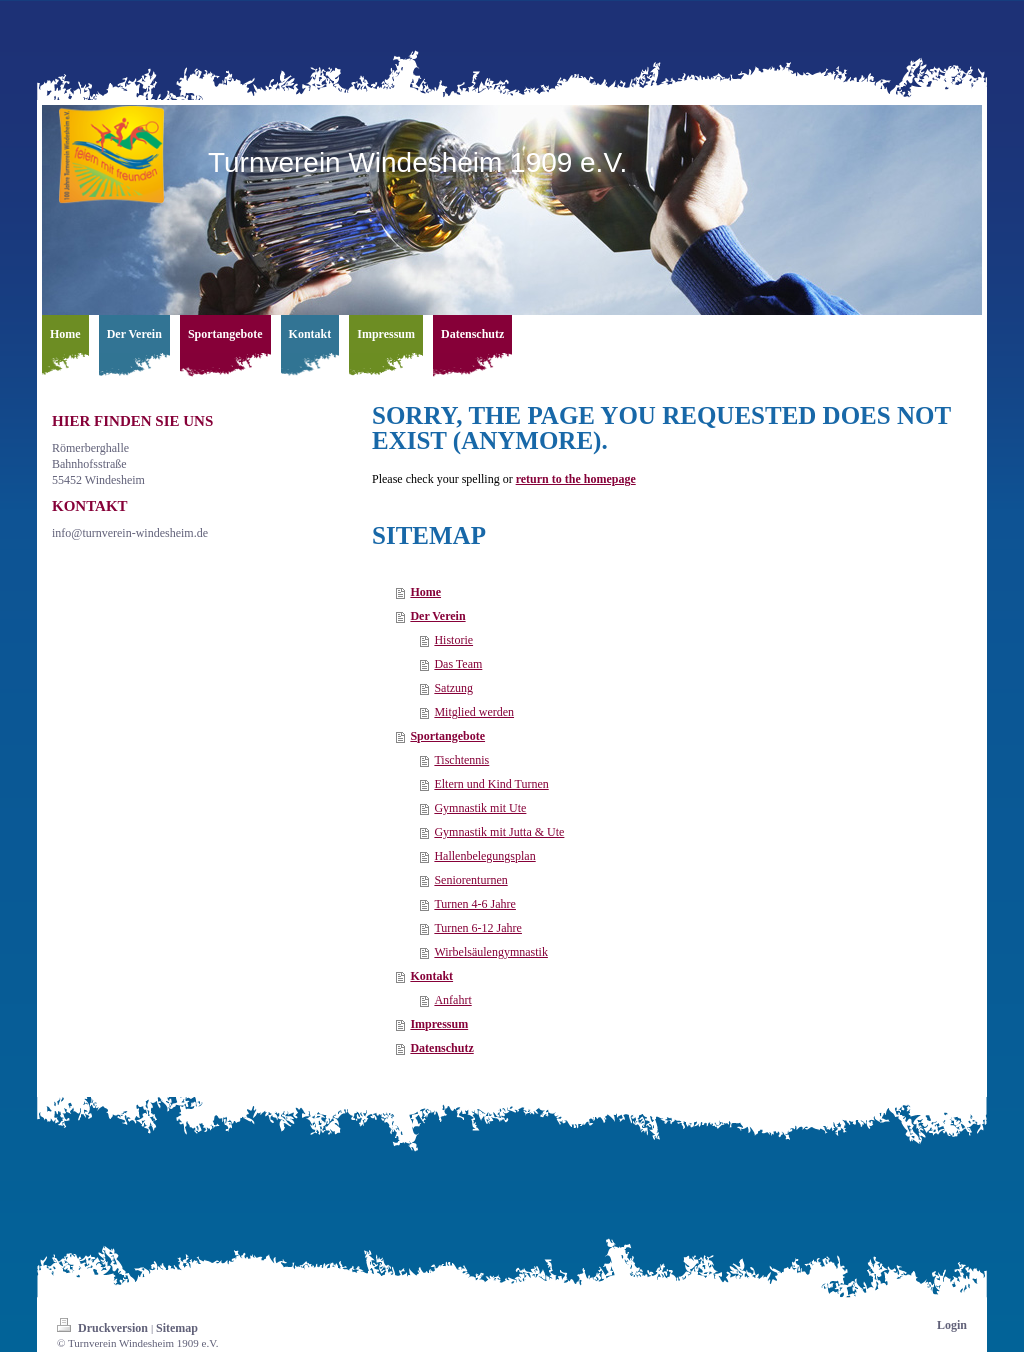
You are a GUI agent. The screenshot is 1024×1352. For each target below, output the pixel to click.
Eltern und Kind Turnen (491, 784)
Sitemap (177, 1328)
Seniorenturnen (470, 880)
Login (952, 1325)
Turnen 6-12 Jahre (478, 928)
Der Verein (437, 616)
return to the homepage (576, 479)
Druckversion (104, 1328)
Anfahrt (452, 1000)
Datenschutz (441, 1048)
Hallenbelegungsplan (484, 856)
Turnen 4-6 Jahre (475, 904)
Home (425, 592)
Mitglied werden (474, 712)
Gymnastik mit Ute (480, 808)
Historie (453, 640)
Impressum (439, 1024)
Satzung (453, 688)
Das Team (458, 664)
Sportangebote (447, 736)
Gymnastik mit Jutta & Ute (499, 832)
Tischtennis (461, 760)
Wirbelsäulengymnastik (491, 952)
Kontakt (431, 976)
